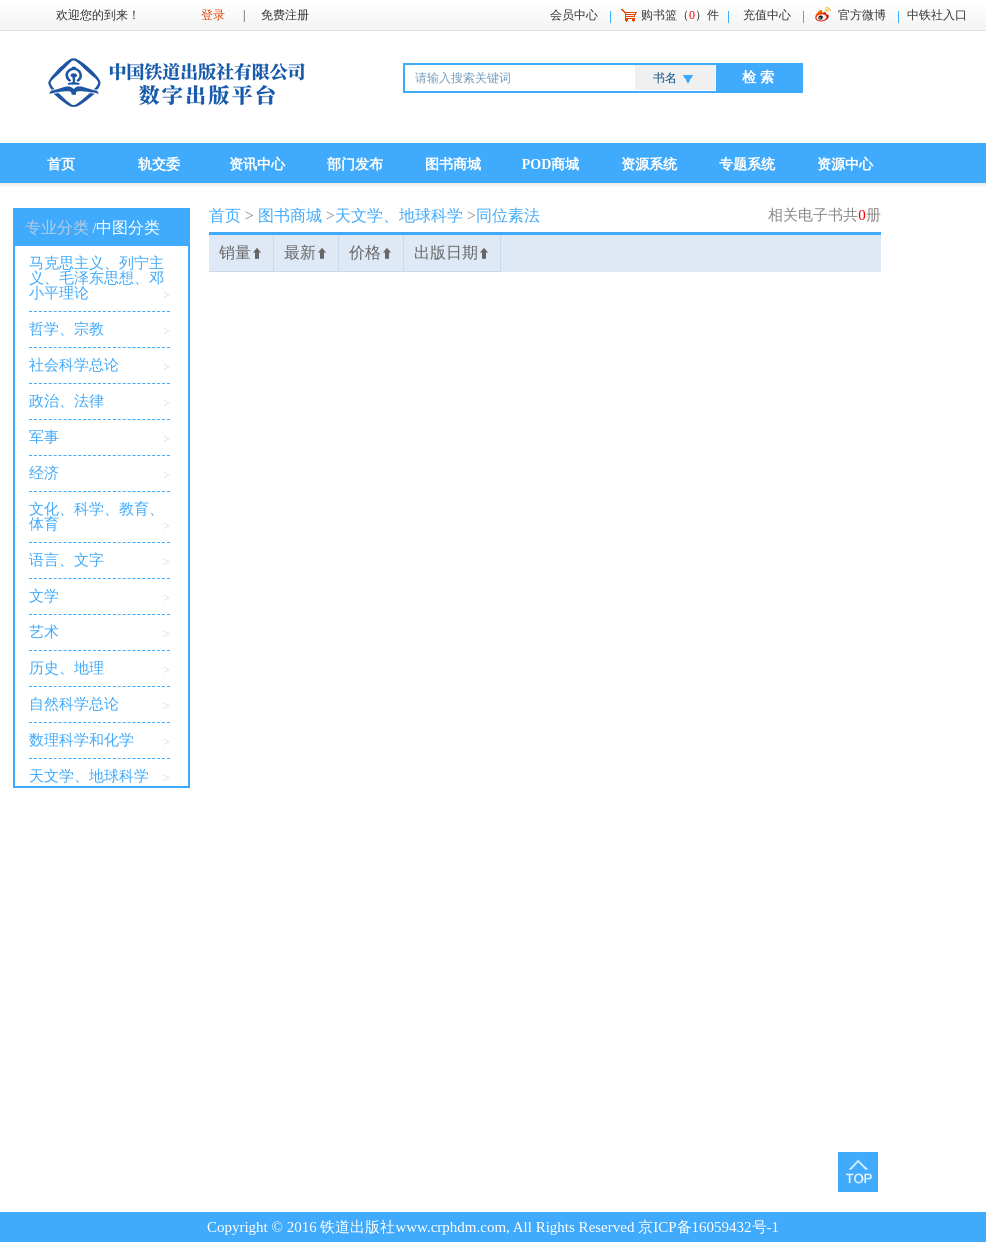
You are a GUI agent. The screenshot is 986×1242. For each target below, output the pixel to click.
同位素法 (508, 215)
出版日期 (452, 252)
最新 (306, 252)
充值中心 (767, 15)
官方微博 (862, 15)
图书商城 (453, 164)
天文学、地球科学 (399, 215)
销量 (241, 252)
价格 (371, 252)
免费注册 (285, 15)
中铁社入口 (937, 15)
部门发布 (355, 164)
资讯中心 (257, 164)
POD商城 (551, 164)
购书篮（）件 (680, 15)
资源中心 (845, 164)
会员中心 (574, 15)
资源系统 (649, 164)
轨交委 (159, 164)
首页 (61, 164)
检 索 (758, 77)
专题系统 (747, 164)
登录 (213, 15)
